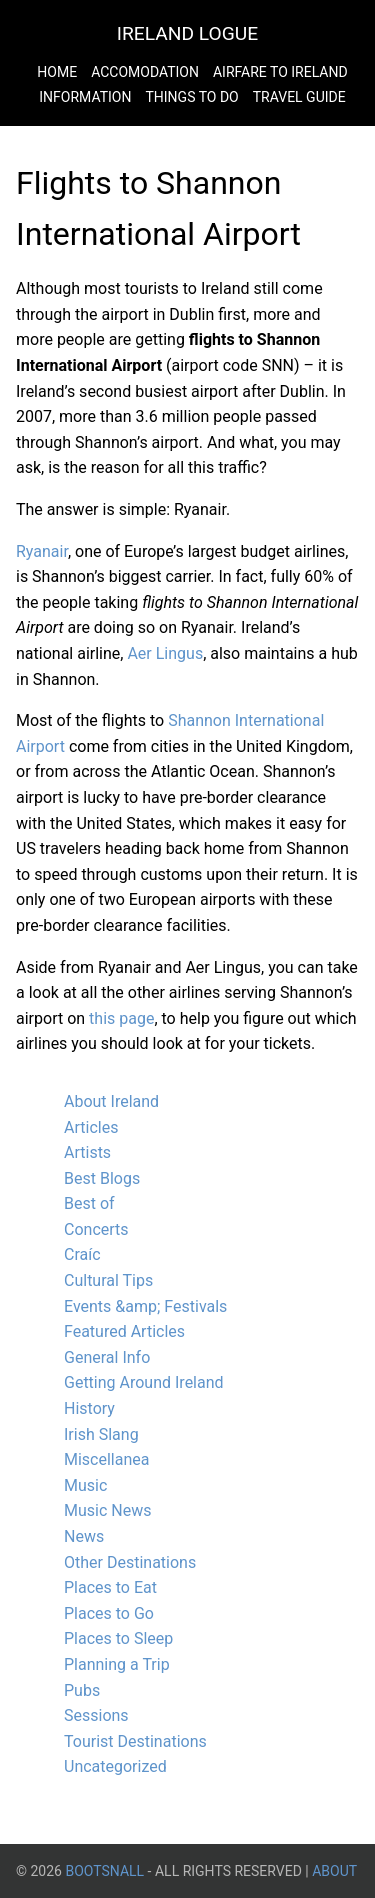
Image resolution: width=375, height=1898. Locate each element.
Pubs (82, 1690)
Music (85, 1485)
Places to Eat (110, 1587)
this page (121, 1018)
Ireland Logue (187, 33)
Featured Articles (124, 1331)
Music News (107, 1510)
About (334, 1871)
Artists (87, 1152)
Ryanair (42, 551)
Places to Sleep (118, 1638)
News (84, 1536)
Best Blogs (102, 1178)
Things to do (191, 97)
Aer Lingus (165, 653)
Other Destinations (130, 1562)
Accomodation (145, 72)
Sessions (96, 1715)
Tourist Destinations (135, 1741)
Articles (91, 1127)
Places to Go (109, 1613)
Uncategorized (115, 1766)
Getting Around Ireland (144, 1382)
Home (57, 72)
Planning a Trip (117, 1664)
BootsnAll (104, 1871)
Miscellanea (106, 1459)
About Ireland (111, 1101)
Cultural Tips (108, 1280)
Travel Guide (299, 97)
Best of (89, 1203)
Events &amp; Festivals (145, 1306)
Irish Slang (101, 1434)
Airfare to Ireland (280, 72)
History (89, 1408)
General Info (107, 1357)
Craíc (82, 1254)
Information (85, 97)
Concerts (96, 1229)
